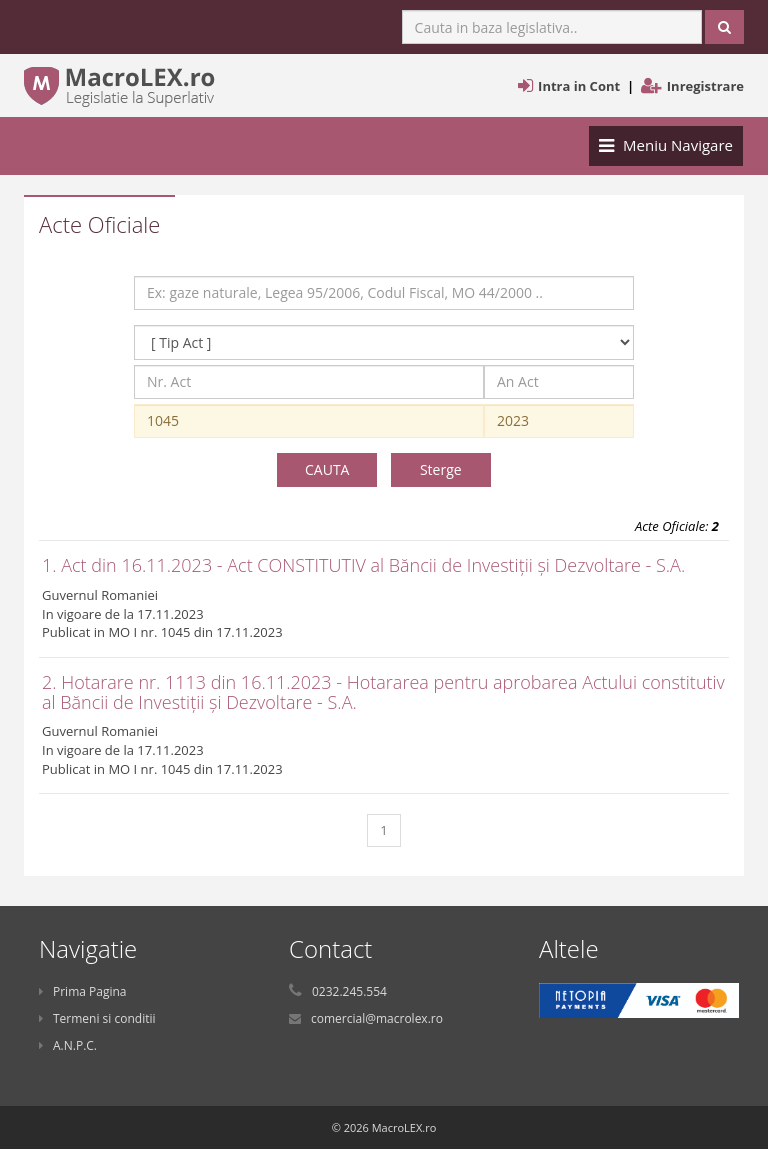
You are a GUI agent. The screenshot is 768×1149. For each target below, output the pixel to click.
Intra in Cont (579, 86)
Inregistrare (705, 86)
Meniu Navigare (665, 150)
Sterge (441, 469)
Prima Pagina (83, 991)
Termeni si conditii (97, 1018)
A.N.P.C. (68, 1045)
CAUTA (327, 469)
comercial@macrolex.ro (377, 1018)
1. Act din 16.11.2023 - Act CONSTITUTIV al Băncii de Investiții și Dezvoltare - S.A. (363, 565)
